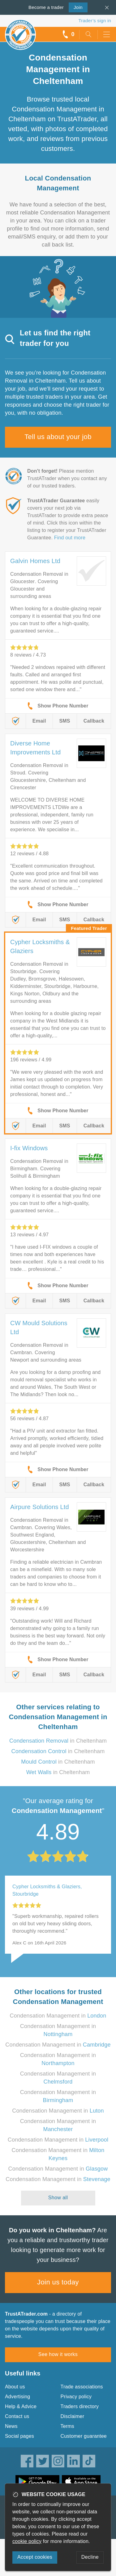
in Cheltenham (58, 1741)
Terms (68, 2426)
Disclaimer (72, 2416)
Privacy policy (76, 2396)
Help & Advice (21, 2406)
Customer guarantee (84, 2436)
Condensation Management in (58, 2016)
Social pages (19, 2436)
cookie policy (26, 2541)
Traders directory (80, 2406)
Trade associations (82, 2386)
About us (15, 2386)
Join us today (58, 2282)
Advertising (17, 2396)
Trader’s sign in (95, 20)
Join (76, 7)
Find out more (69, 537)
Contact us (17, 2416)
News (11, 2426)
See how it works (58, 2354)
